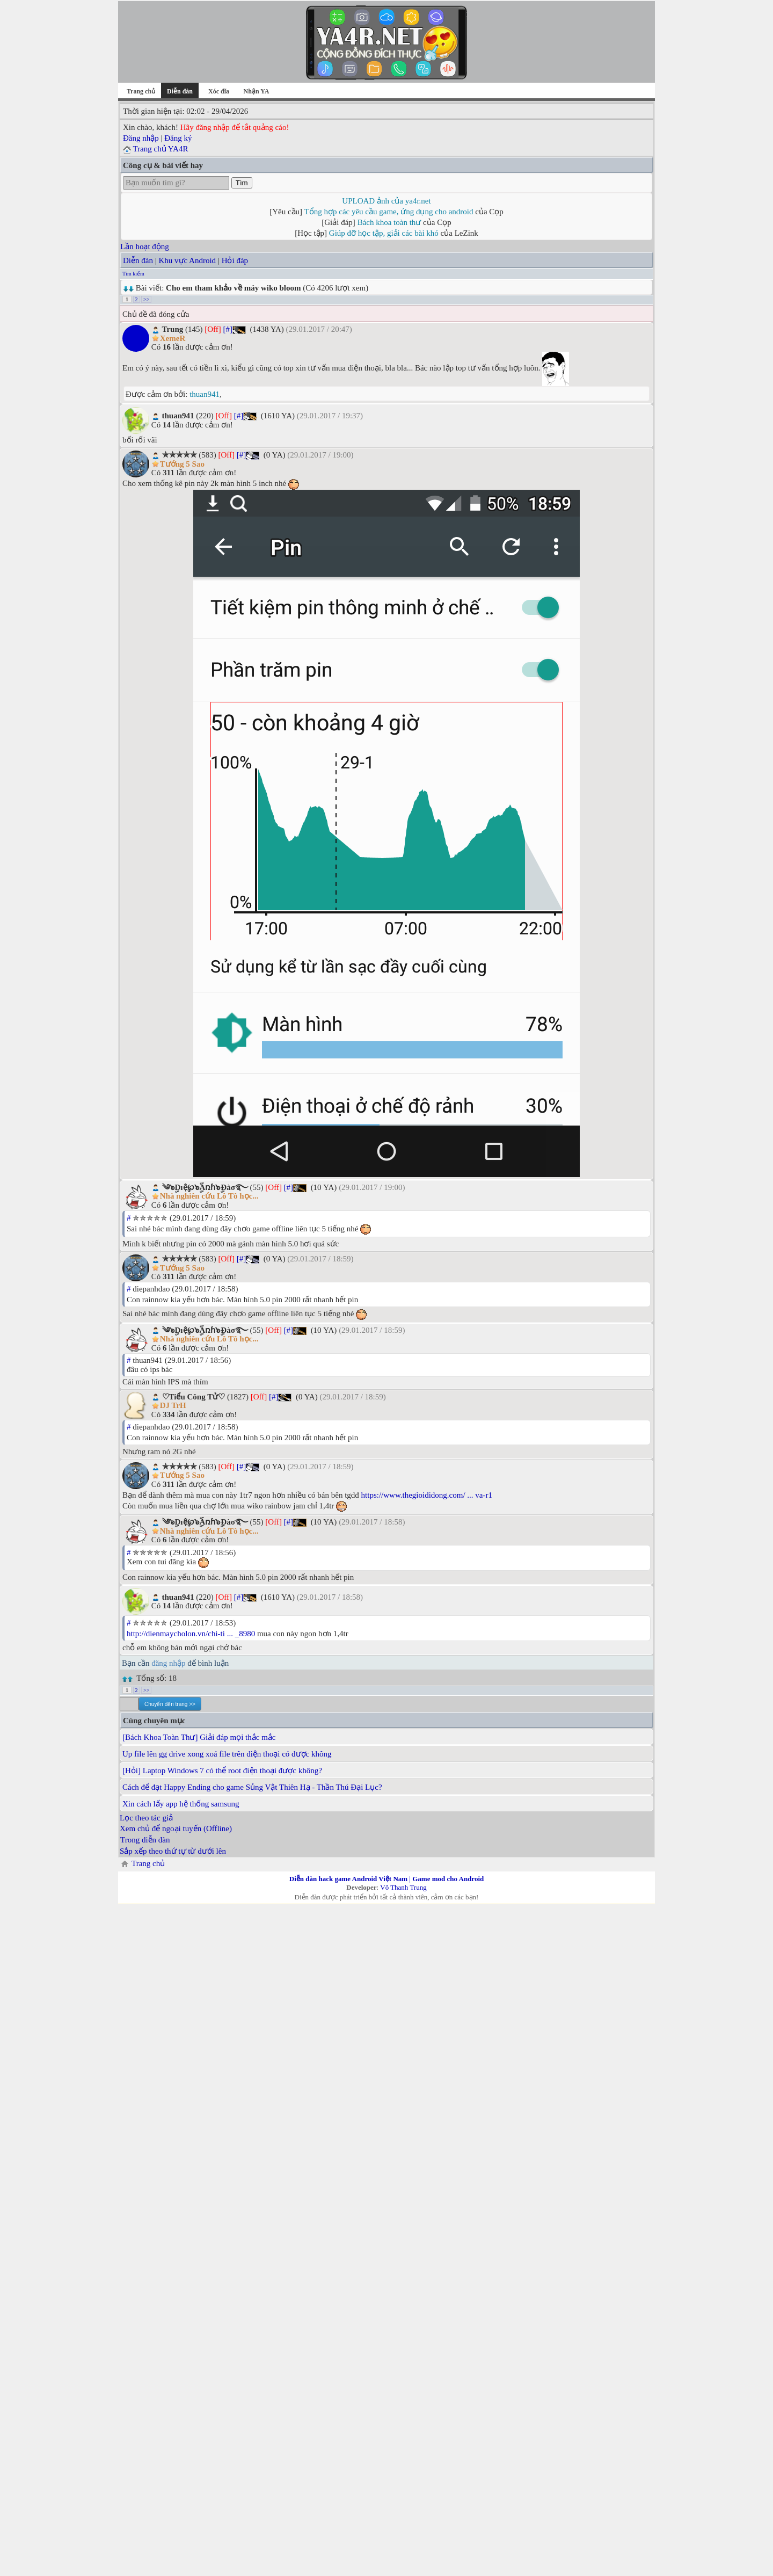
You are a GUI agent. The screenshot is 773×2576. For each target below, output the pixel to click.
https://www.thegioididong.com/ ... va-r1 (426, 1495)
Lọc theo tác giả (146, 1817)
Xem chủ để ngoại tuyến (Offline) (176, 1828)
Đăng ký (178, 138)
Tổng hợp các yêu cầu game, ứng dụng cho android (388, 211)
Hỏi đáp (235, 260)
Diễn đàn (138, 260)
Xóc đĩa (218, 91)
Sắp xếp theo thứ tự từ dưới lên (173, 1851)
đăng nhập (168, 1663)
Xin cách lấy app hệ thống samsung (180, 1803)
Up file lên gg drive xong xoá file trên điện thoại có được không (227, 1754)
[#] (228, 329)
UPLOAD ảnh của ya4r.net (386, 201)
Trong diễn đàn (145, 1839)
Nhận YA (256, 91)
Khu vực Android (187, 260)
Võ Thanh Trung (403, 1887)
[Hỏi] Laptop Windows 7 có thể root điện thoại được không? (222, 1770)
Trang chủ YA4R (160, 148)
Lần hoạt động (144, 246)
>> (146, 299)
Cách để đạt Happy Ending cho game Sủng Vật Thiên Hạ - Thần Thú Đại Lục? (252, 1787)
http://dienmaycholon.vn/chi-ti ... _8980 (191, 1633)
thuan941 (204, 394)
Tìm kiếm (133, 274)
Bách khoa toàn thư (389, 222)
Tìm (242, 183)
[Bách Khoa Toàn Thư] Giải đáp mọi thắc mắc (199, 1737)
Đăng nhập (141, 138)
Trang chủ (141, 91)
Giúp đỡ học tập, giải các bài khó (384, 233)
